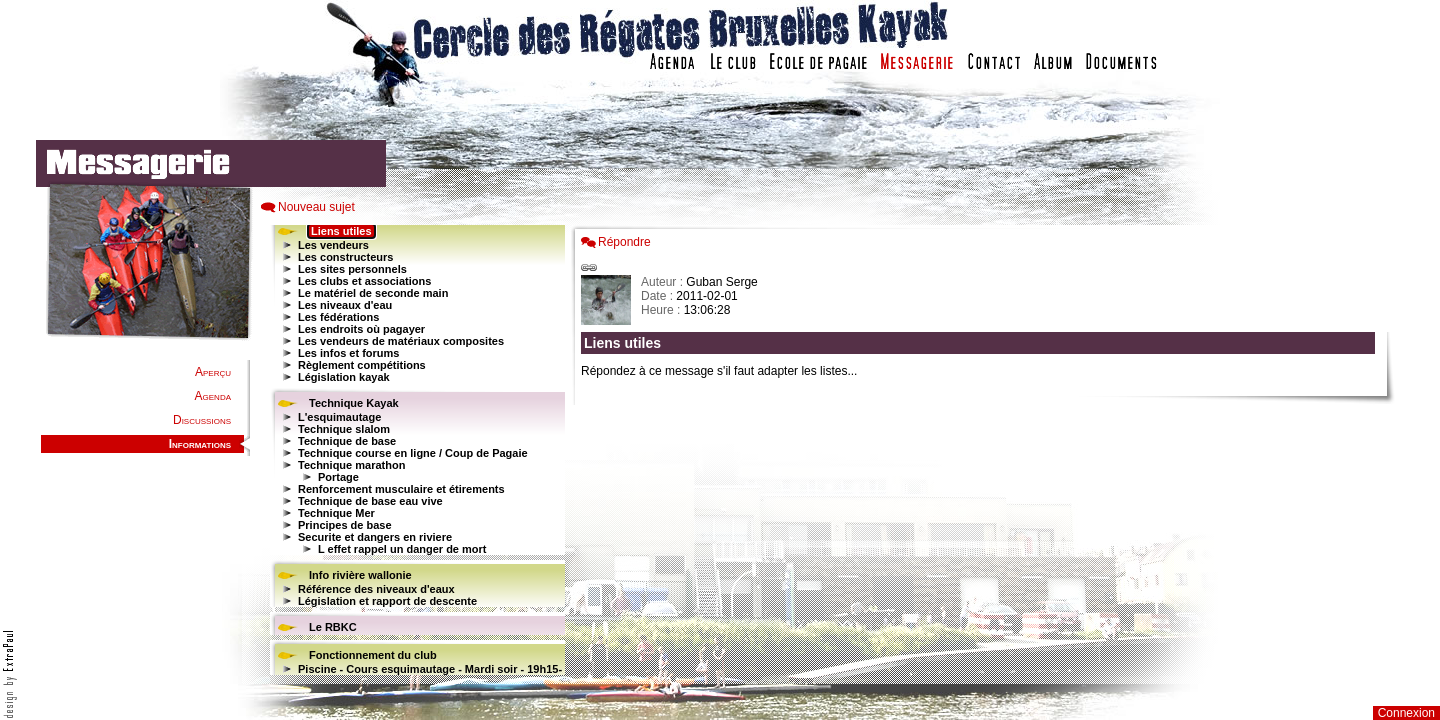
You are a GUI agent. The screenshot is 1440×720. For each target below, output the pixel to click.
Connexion (1406, 713)
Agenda (213, 396)
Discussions (202, 420)
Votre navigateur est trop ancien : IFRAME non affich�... (983, 450)
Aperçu (213, 372)
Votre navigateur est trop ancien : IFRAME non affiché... (415, 450)
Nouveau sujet (316, 207)
